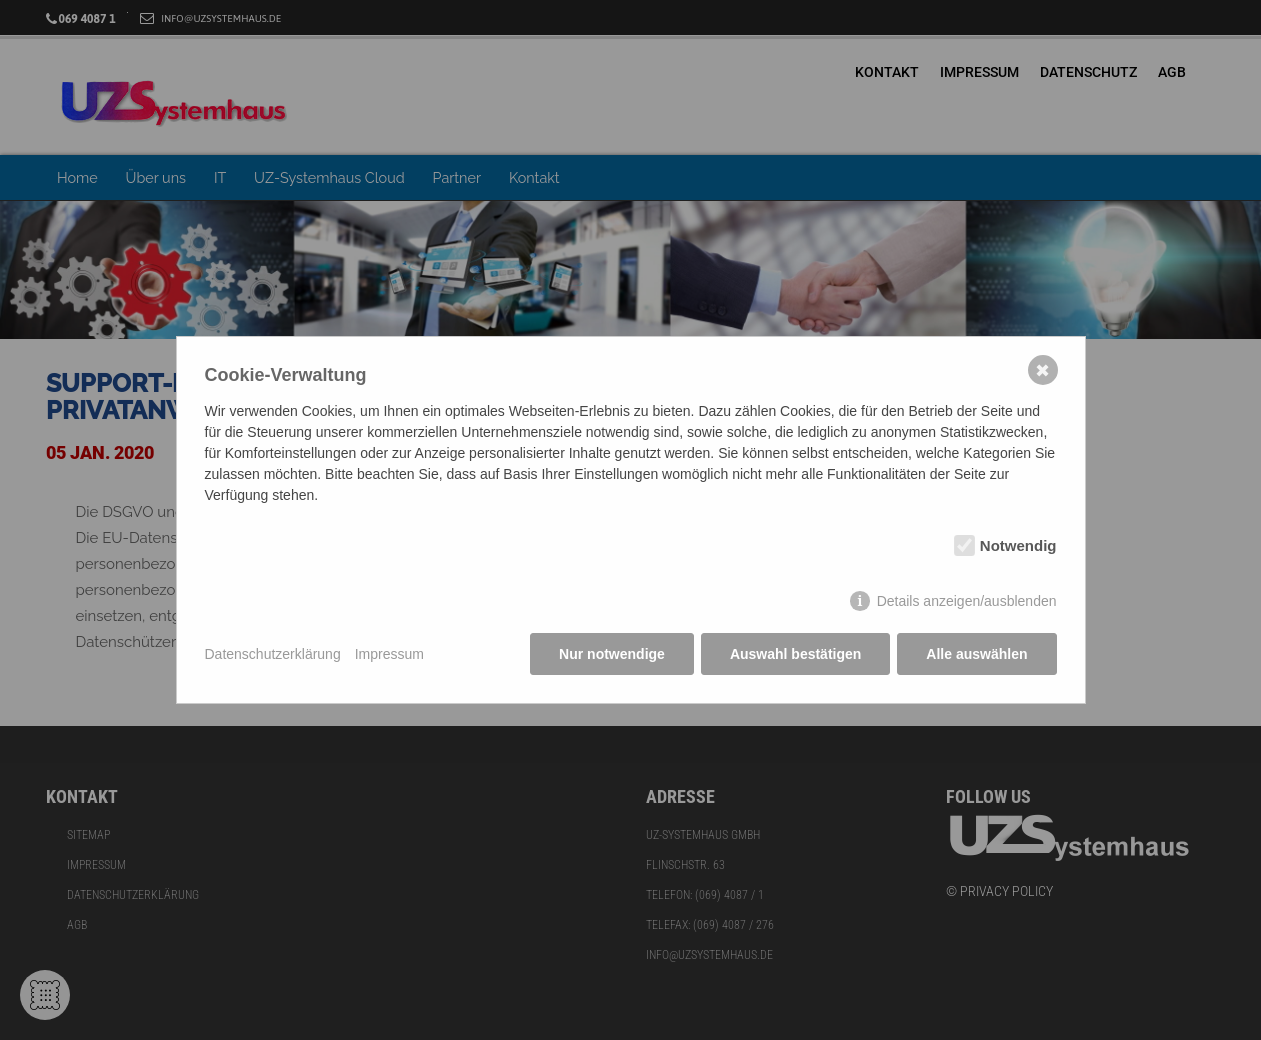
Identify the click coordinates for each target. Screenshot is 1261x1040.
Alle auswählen (976, 654)
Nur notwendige (612, 654)
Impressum (389, 654)
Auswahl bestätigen (795, 654)
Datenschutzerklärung (273, 654)
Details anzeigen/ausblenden (967, 601)
